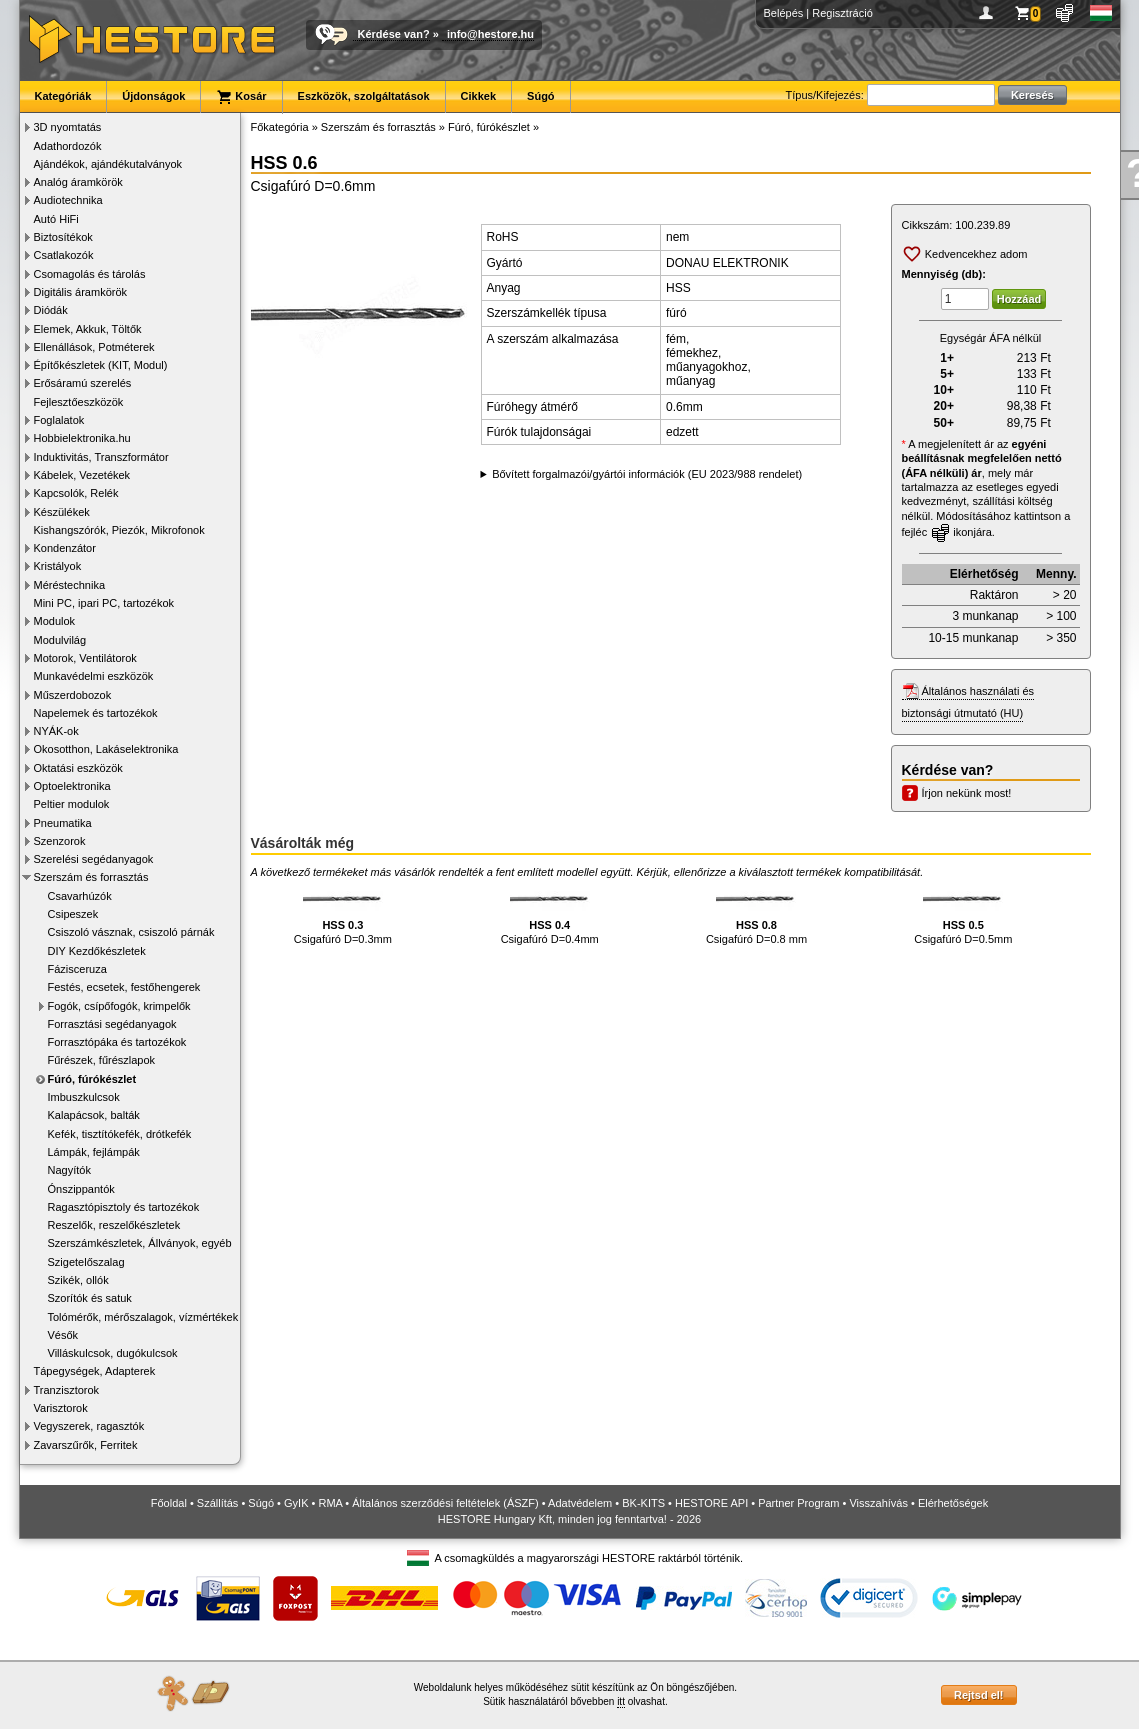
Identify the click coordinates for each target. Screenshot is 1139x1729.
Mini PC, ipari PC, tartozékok (104, 603)
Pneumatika (63, 823)
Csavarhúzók (80, 896)
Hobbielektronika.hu (82, 438)
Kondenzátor (65, 548)
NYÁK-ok (56, 731)
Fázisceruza (77, 969)
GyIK (296, 1503)
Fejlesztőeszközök (79, 402)
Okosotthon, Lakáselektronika (106, 749)
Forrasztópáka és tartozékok (117, 1042)
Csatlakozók (64, 255)
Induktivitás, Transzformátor (101, 457)
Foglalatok (59, 420)
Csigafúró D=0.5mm (963, 914)
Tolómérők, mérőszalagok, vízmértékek (143, 1317)
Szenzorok (60, 841)
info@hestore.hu (490, 34)
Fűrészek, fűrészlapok (102, 1060)
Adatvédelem (580, 1503)
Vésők (63, 1335)
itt (621, 1701)
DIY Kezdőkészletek (97, 951)
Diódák (51, 310)
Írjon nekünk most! (967, 793)
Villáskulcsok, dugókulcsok (113, 1353)
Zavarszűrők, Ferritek (86, 1445)
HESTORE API (711, 1503)
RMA (330, 1503)
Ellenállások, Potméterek (94, 347)
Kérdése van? (394, 34)
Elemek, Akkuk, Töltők (88, 329)
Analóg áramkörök (78, 182)
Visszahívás (878, 1503)
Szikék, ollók (78, 1280)
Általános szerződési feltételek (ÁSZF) (445, 1503)
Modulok (55, 621)
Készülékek (62, 512)
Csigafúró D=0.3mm (343, 914)
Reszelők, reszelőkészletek (114, 1225)
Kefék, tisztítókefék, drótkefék (120, 1134)
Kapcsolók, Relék (76, 493)
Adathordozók (68, 146)
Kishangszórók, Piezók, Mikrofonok (119, 530)
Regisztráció (842, 13)
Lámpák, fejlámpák (94, 1152)
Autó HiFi (56, 219)
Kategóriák (63, 96)
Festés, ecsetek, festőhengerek (124, 987)
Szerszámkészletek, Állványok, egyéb (140, 1243)
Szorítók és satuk (90, 1298)
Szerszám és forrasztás (91, 877)
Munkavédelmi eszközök (94, 676)
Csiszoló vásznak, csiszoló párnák (131, 932)
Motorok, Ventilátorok (85, 658)
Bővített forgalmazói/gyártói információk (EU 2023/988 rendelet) (647, 474)
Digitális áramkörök (81, 292)
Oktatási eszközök (78, 768)
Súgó (541, 96)
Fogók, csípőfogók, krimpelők (119, 1006)
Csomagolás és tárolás (90, 274)
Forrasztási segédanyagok (112, 1024)
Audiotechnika (68, 200)
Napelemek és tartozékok (96, 713)
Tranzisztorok (67, 1390)
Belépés (784, 13)
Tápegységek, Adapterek (95, 1371)
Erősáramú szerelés (83, 383)
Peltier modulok (72, 804)
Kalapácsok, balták (94, 1115)
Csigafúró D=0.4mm (550, 914)
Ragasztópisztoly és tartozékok (124, 1207)
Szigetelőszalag (86, 1262)
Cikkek (478, 96)
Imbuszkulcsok (84, 1097)
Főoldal (169, 1503)
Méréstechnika (70, 585)
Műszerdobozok (73, 695)
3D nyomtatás (68, 127)
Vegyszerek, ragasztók (89, 1426)
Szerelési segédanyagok (94, 859)
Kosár (241, 97)
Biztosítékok (63, 237)
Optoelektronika (72, 786)
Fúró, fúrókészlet (92, 1079)
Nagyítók (69, 1170)
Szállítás (218, 1503)
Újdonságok (153, 96)
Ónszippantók (81, 1189)
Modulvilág (60, 640)
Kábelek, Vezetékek (82, 475)
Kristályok (58, 566)
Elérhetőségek (953, 1503)
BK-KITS (643, 1503)
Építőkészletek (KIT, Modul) (101, 365)
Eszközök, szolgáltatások (364, 96)
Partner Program (798, 1503)
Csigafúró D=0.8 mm (756, 914)
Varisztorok (61, 1408)
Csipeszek (73, 914)
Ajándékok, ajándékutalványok (108, 164)
